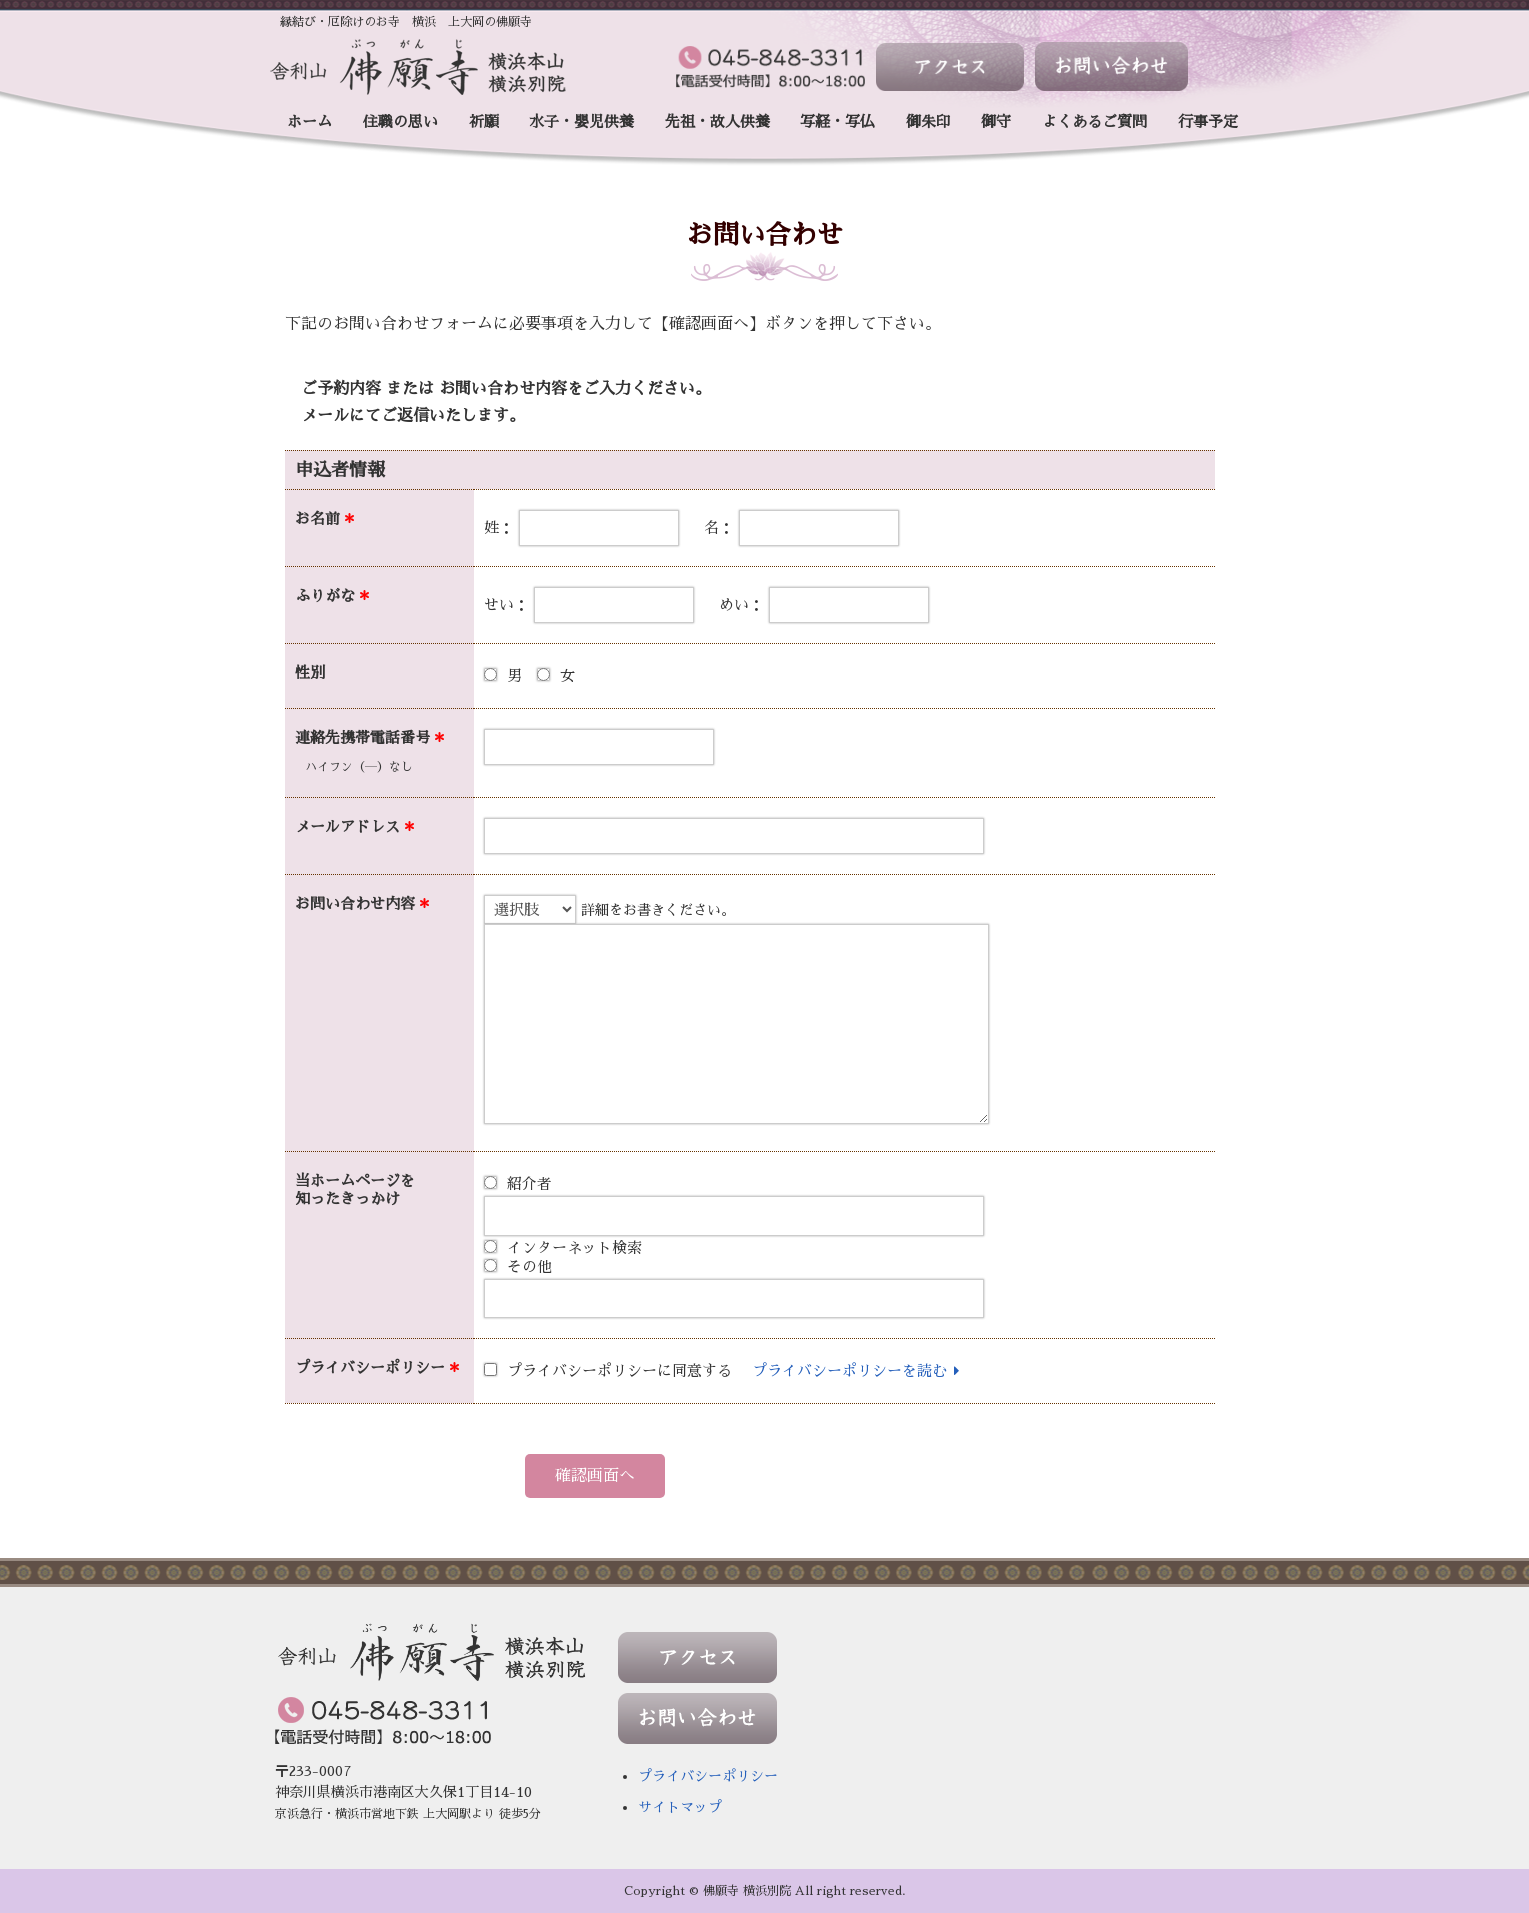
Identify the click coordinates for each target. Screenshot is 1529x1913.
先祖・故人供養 (717, 121)
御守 (996, 121)
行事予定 (1208, 121)
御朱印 (928, 121)
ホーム (309, 121)
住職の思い (400, 121)
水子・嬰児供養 (581, 121)
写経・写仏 (837, 121)
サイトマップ (680, 1807)
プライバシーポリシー (708, 1776)
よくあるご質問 (1094, 121)
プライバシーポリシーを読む (859, 1370)
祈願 (484, 121)
